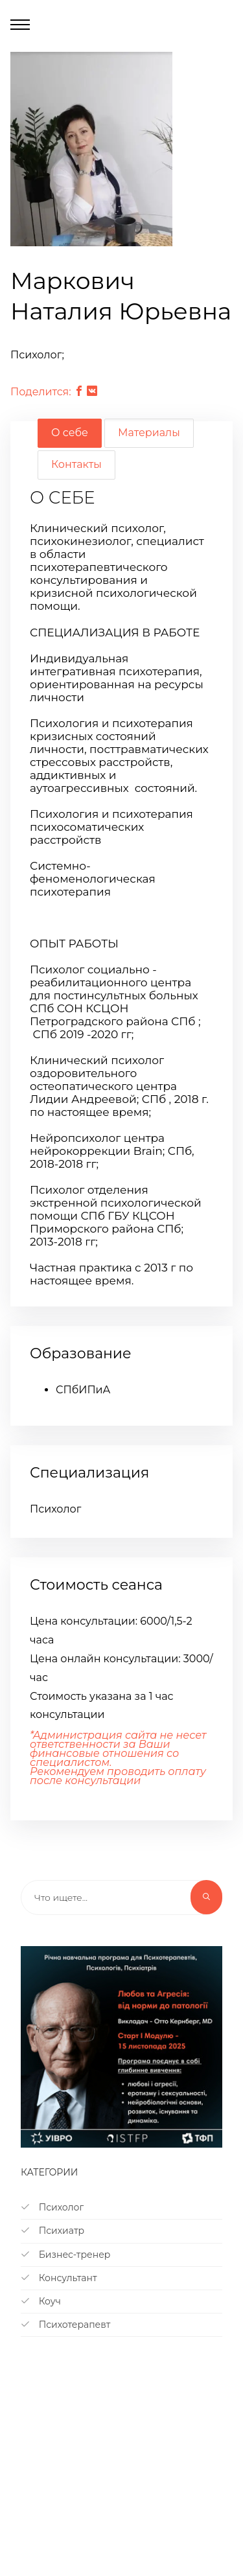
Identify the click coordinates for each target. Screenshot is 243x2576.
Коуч (41, 2301)
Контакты (76, 464)
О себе (69, 432)
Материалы (149, 432)
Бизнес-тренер (65, 2254)
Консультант (59, 2278)
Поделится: (40, 392)
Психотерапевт (65, 2324)
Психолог (52, 2207)
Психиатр (52, 2230)
